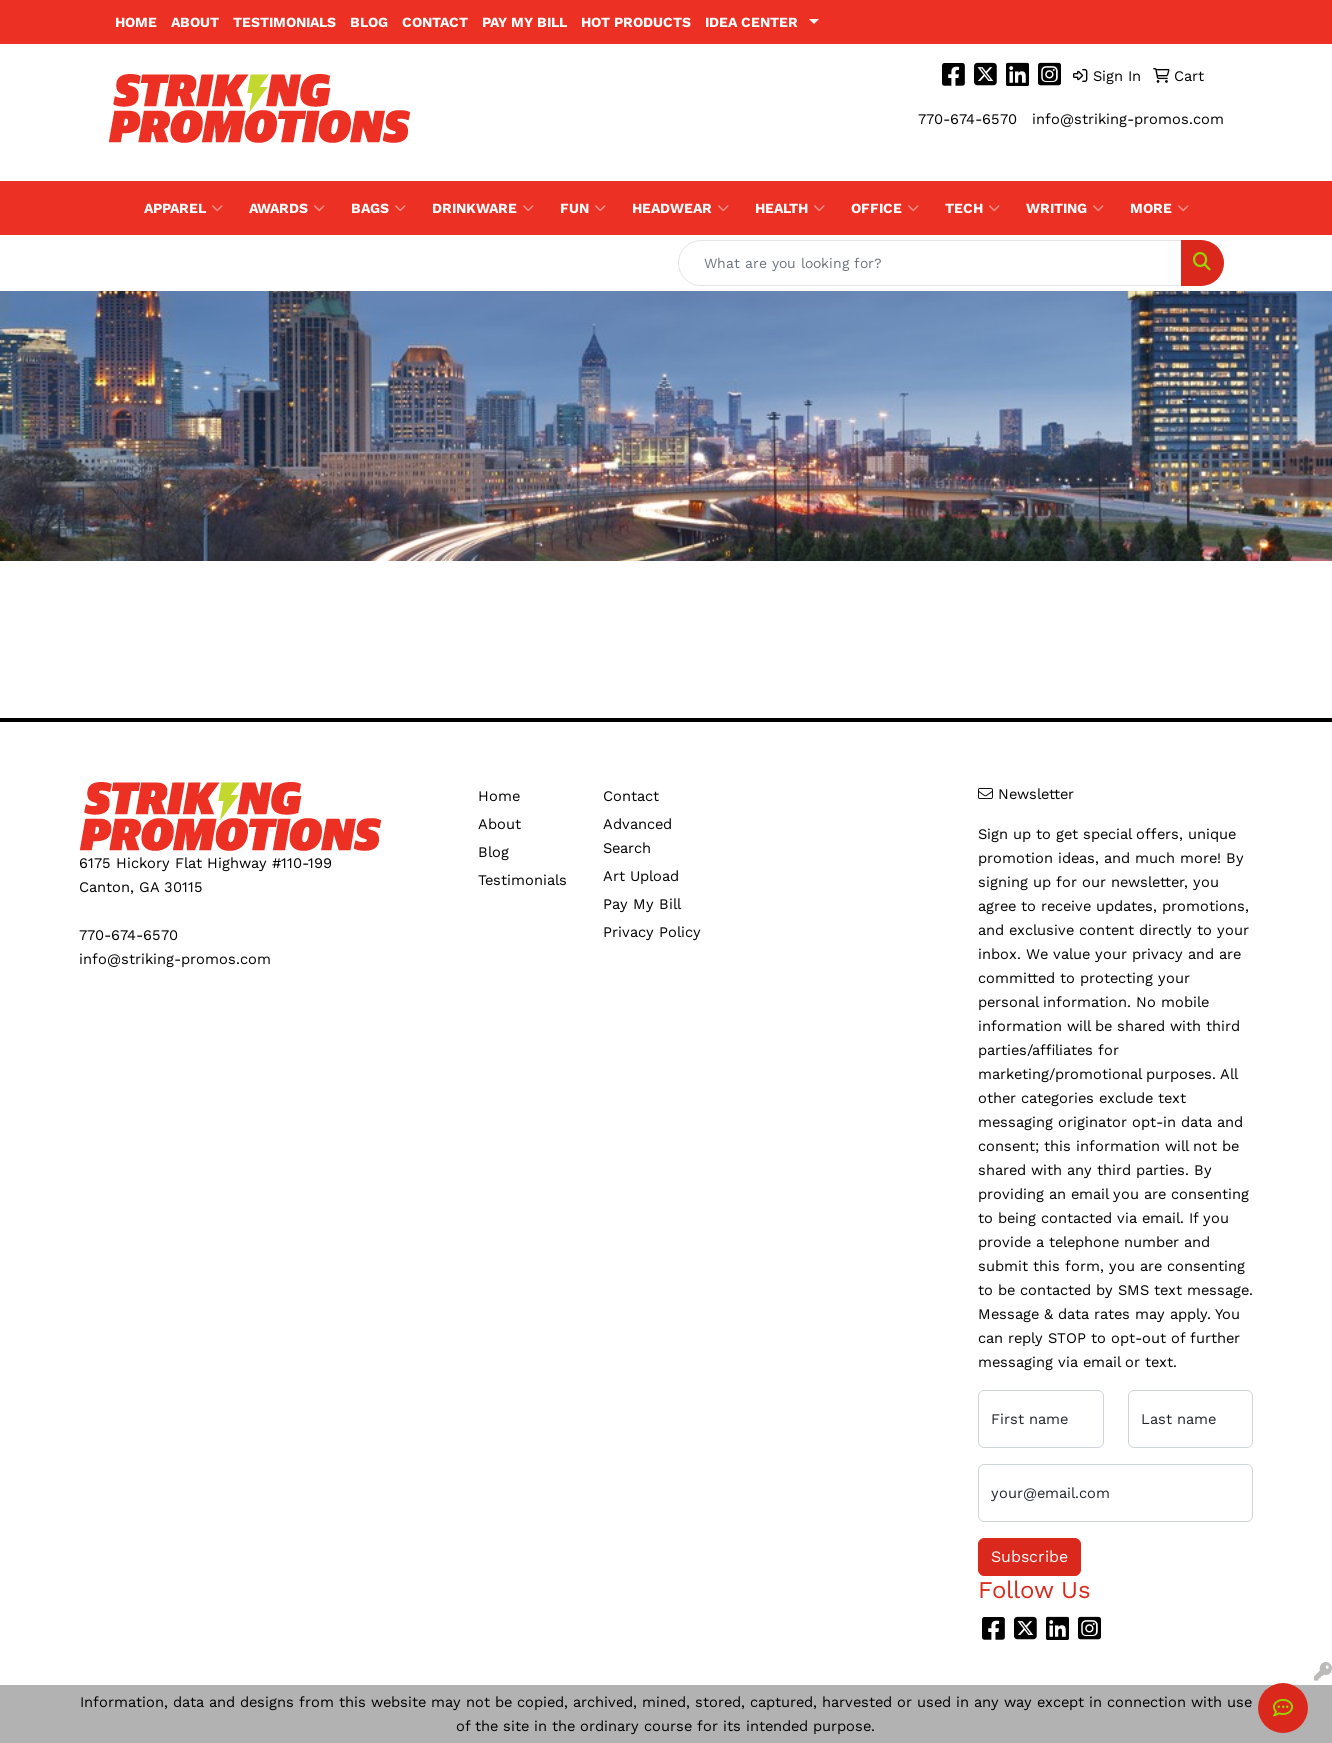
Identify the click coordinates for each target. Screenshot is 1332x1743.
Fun (583, 208)
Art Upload (641, 876)
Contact (435, 22)
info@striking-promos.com (1128, 119)
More (1159, 208)
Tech (972, 208)
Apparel (183, 208)
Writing (1065, 208)
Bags (378, 208)
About (195, 22)
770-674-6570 (967, 119)
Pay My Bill (524, 22)
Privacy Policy (652, 932)
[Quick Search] (930, 263)
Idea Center (751, 22)
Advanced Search (637, 836)
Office (885, 208)
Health (790, 208)
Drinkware (483, 208)
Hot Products (636, 22)
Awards (287, 208)
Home (136, 22)
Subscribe (1029, 1556)
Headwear (680, 208)
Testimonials (284, 22)
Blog (369, 22)
